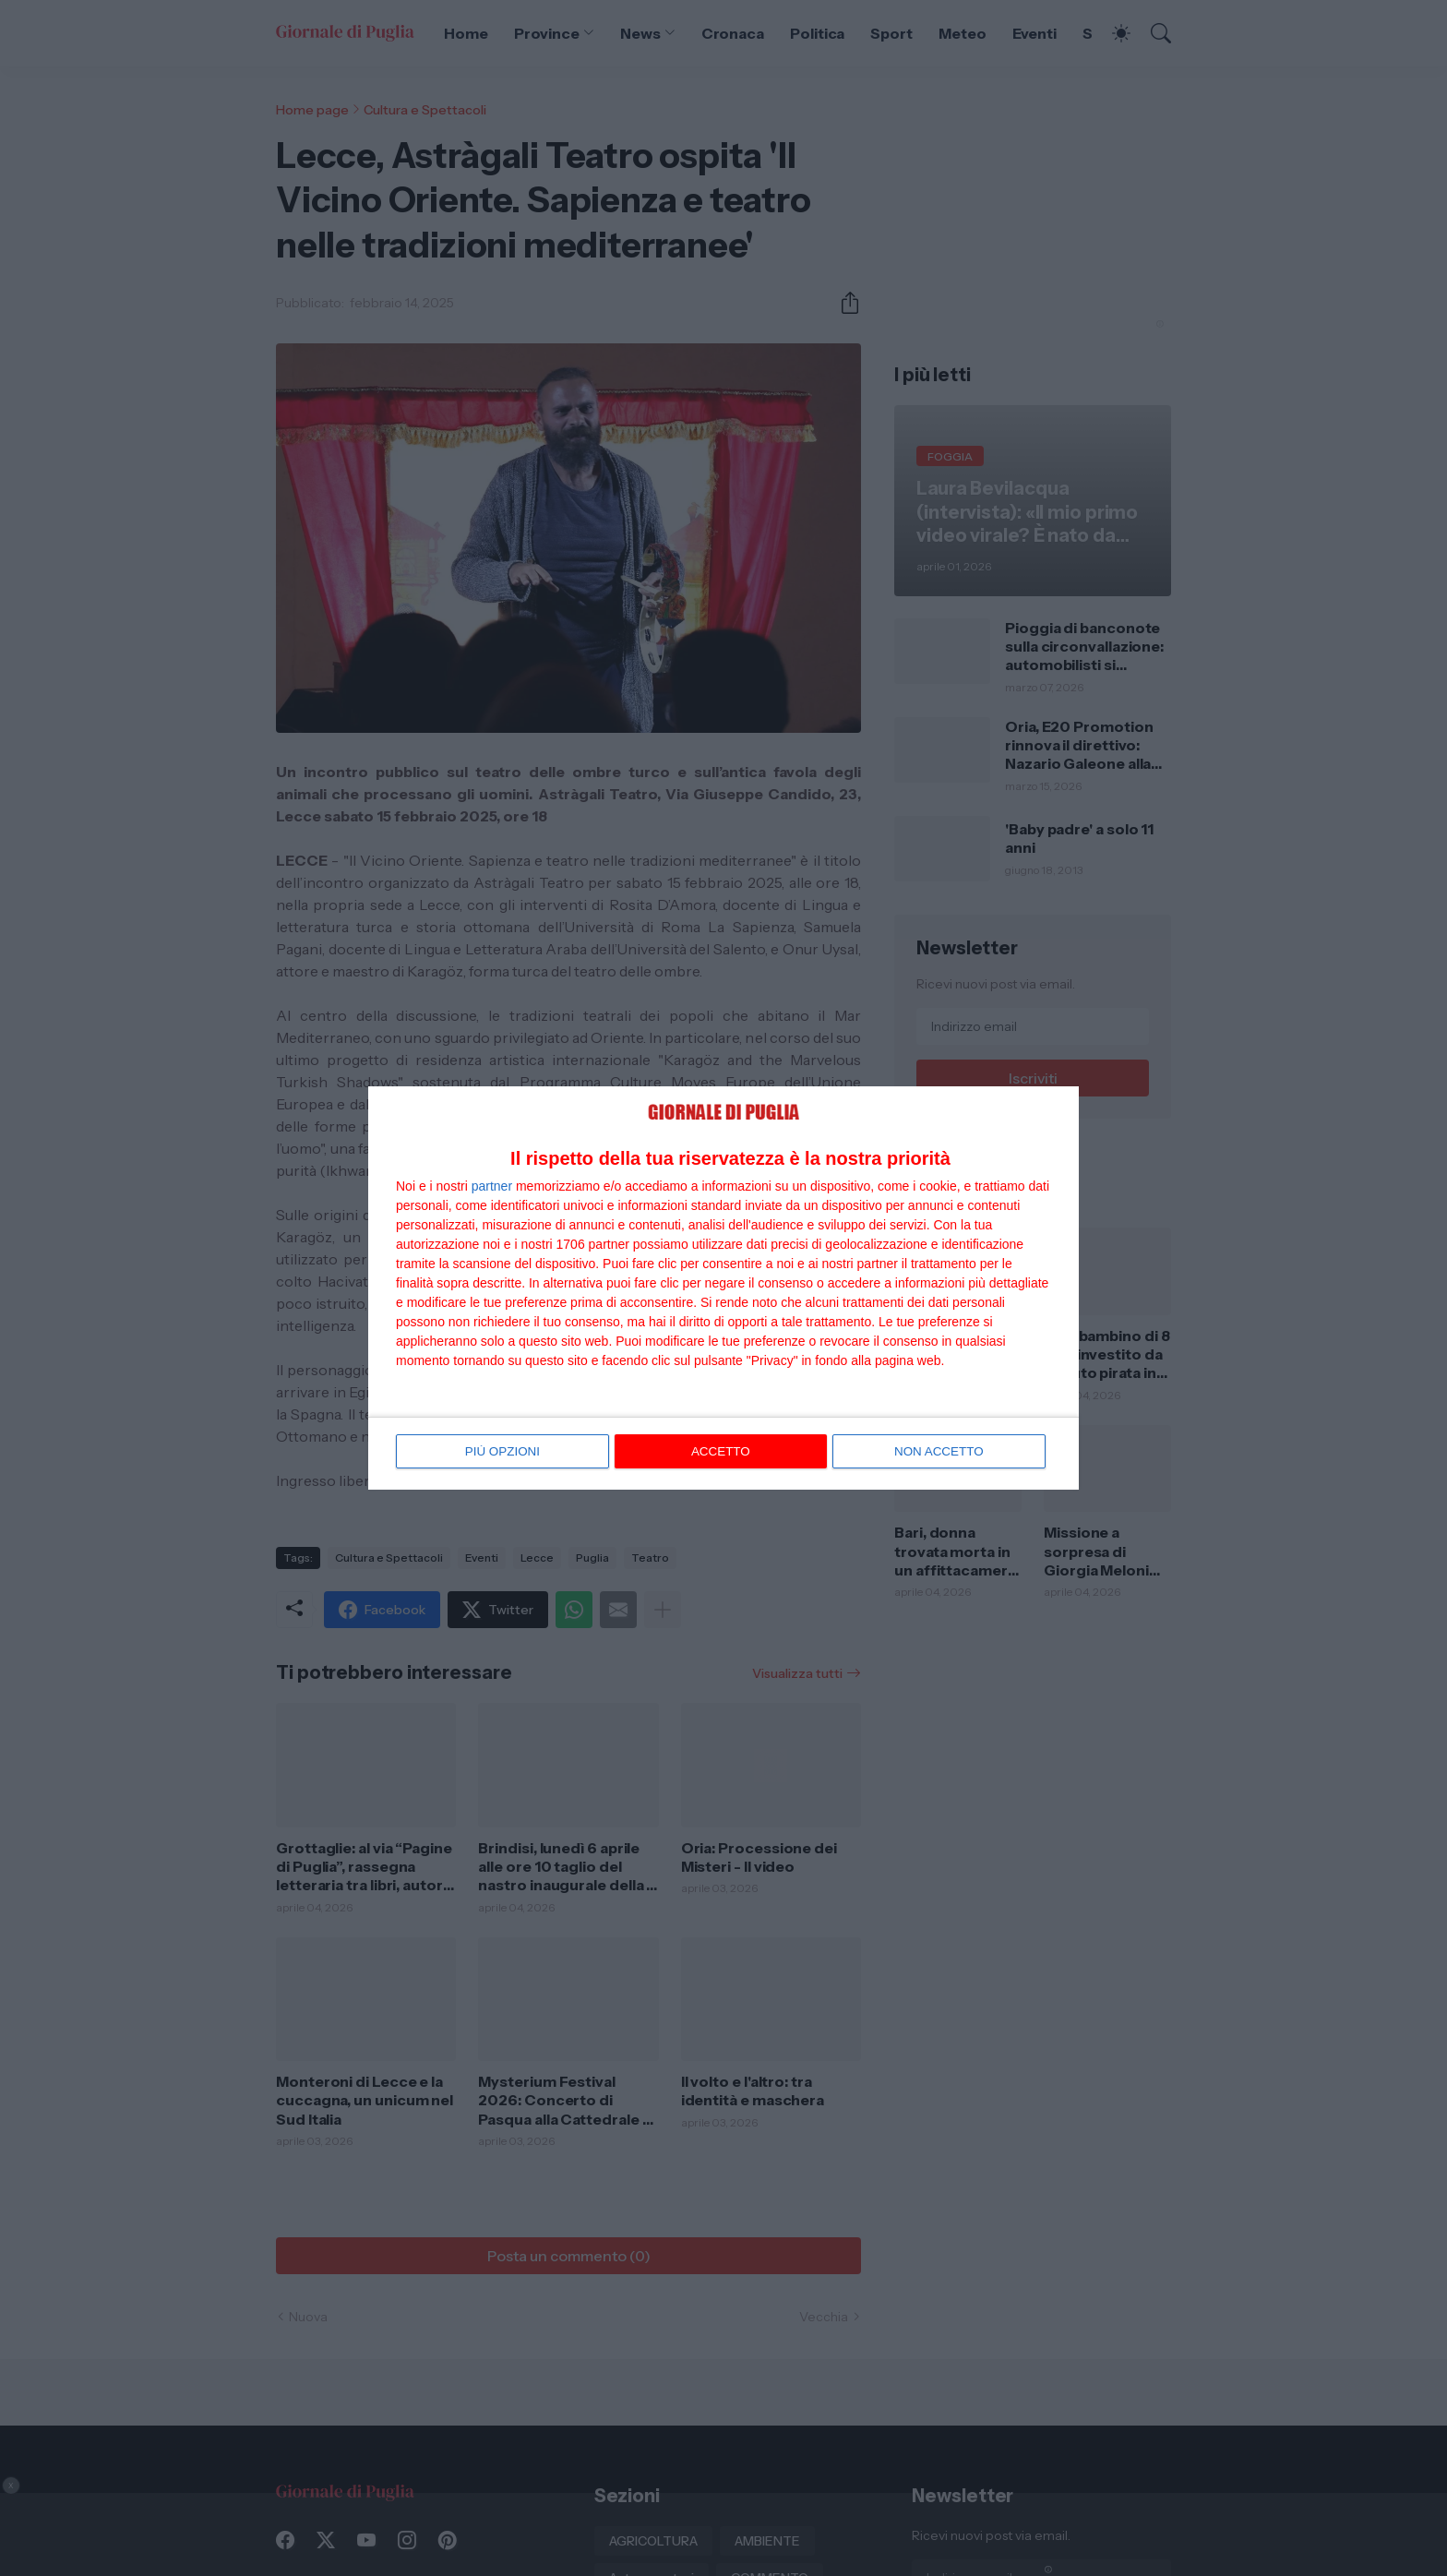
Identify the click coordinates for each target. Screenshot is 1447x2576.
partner (492, 1186)
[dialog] (723, 1288)
